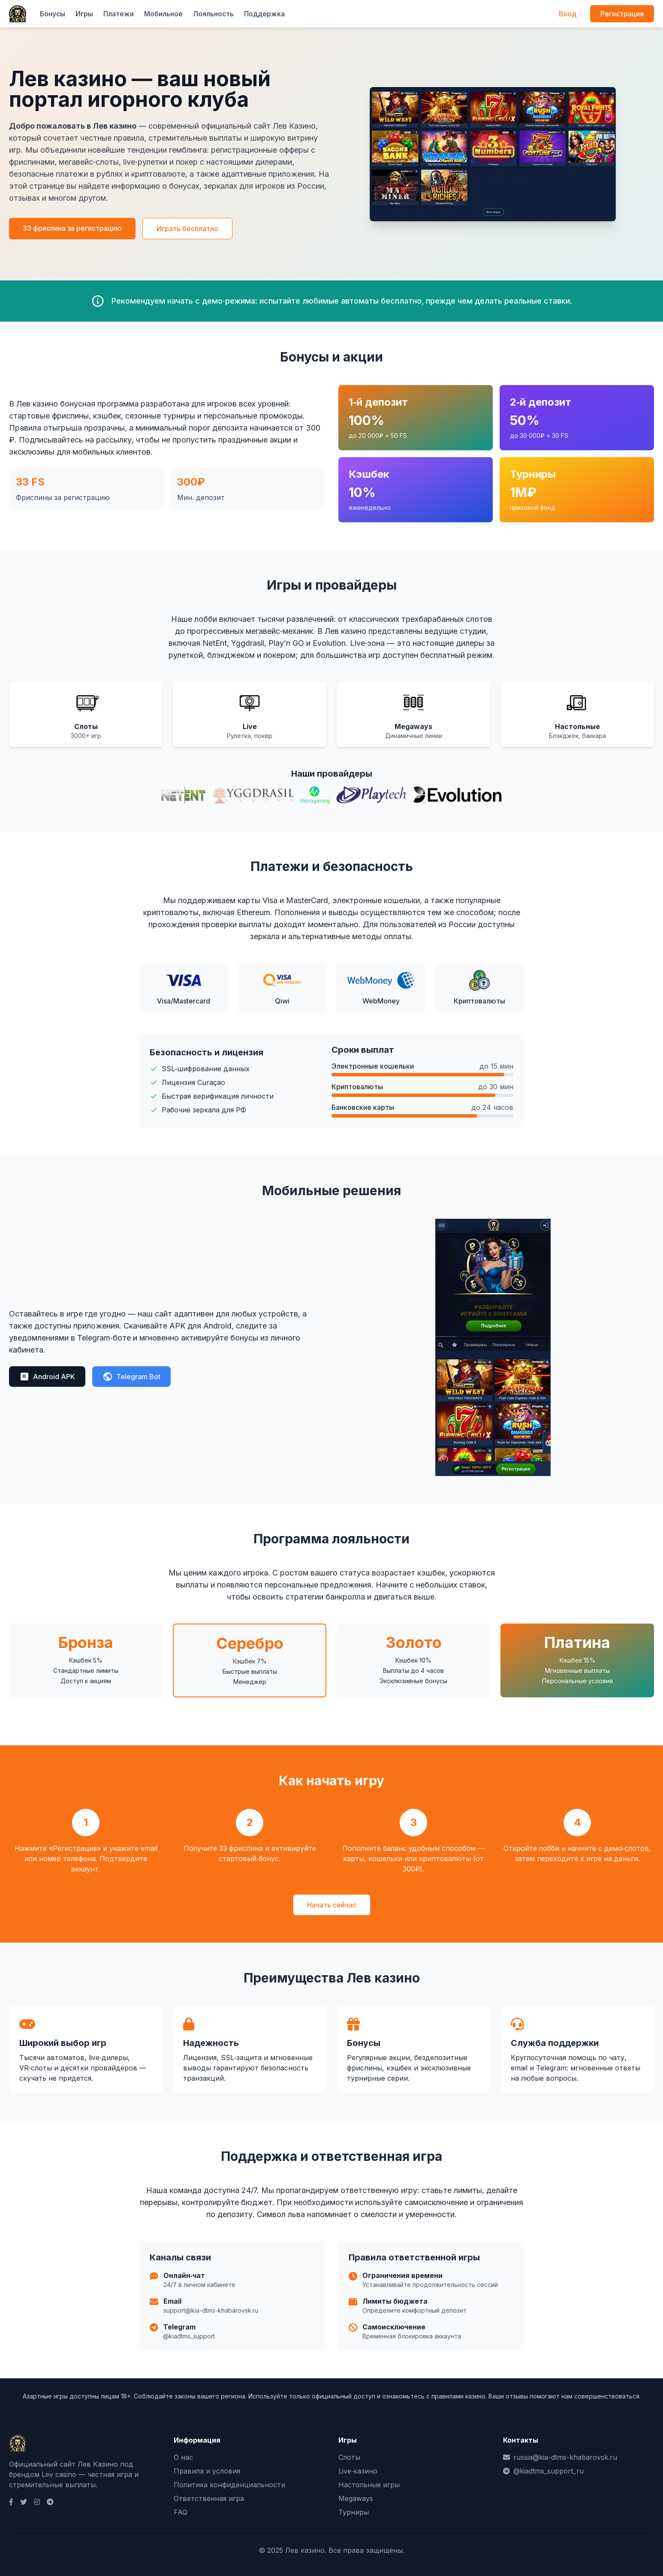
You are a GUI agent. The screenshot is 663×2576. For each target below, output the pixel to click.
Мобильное (163, 13)
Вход (567, 13)
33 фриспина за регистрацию (72, 228)
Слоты (349, 2457)
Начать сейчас (331, 1905)
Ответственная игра (209, 2498)
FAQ (180, 2512)
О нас (183, 2457)
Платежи (118, 13)
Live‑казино (357, 2471)
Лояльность (213, 13)
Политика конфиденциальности (229, 2484)
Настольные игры (369, 2484)
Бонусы (52, 13)
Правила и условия (207, 2471)
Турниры (353, 2512)
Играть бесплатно (187, 228)
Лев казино (305, 2550)
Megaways (355, 2498)
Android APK (47, 1376)
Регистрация (622, 13)
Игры (84, 13)
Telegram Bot (131, 1376)
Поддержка (264, 13)
